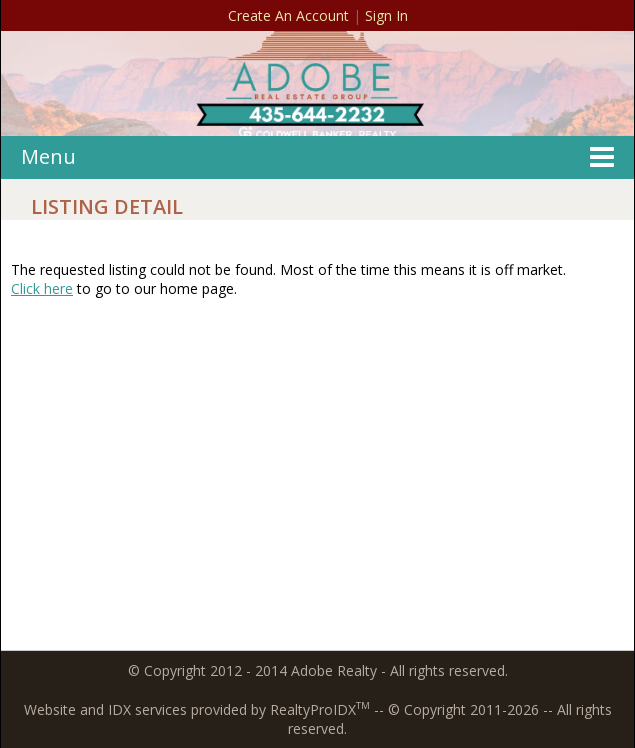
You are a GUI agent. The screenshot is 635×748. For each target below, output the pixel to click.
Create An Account (288, 15)
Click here (42, 288)
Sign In (386, 15)
